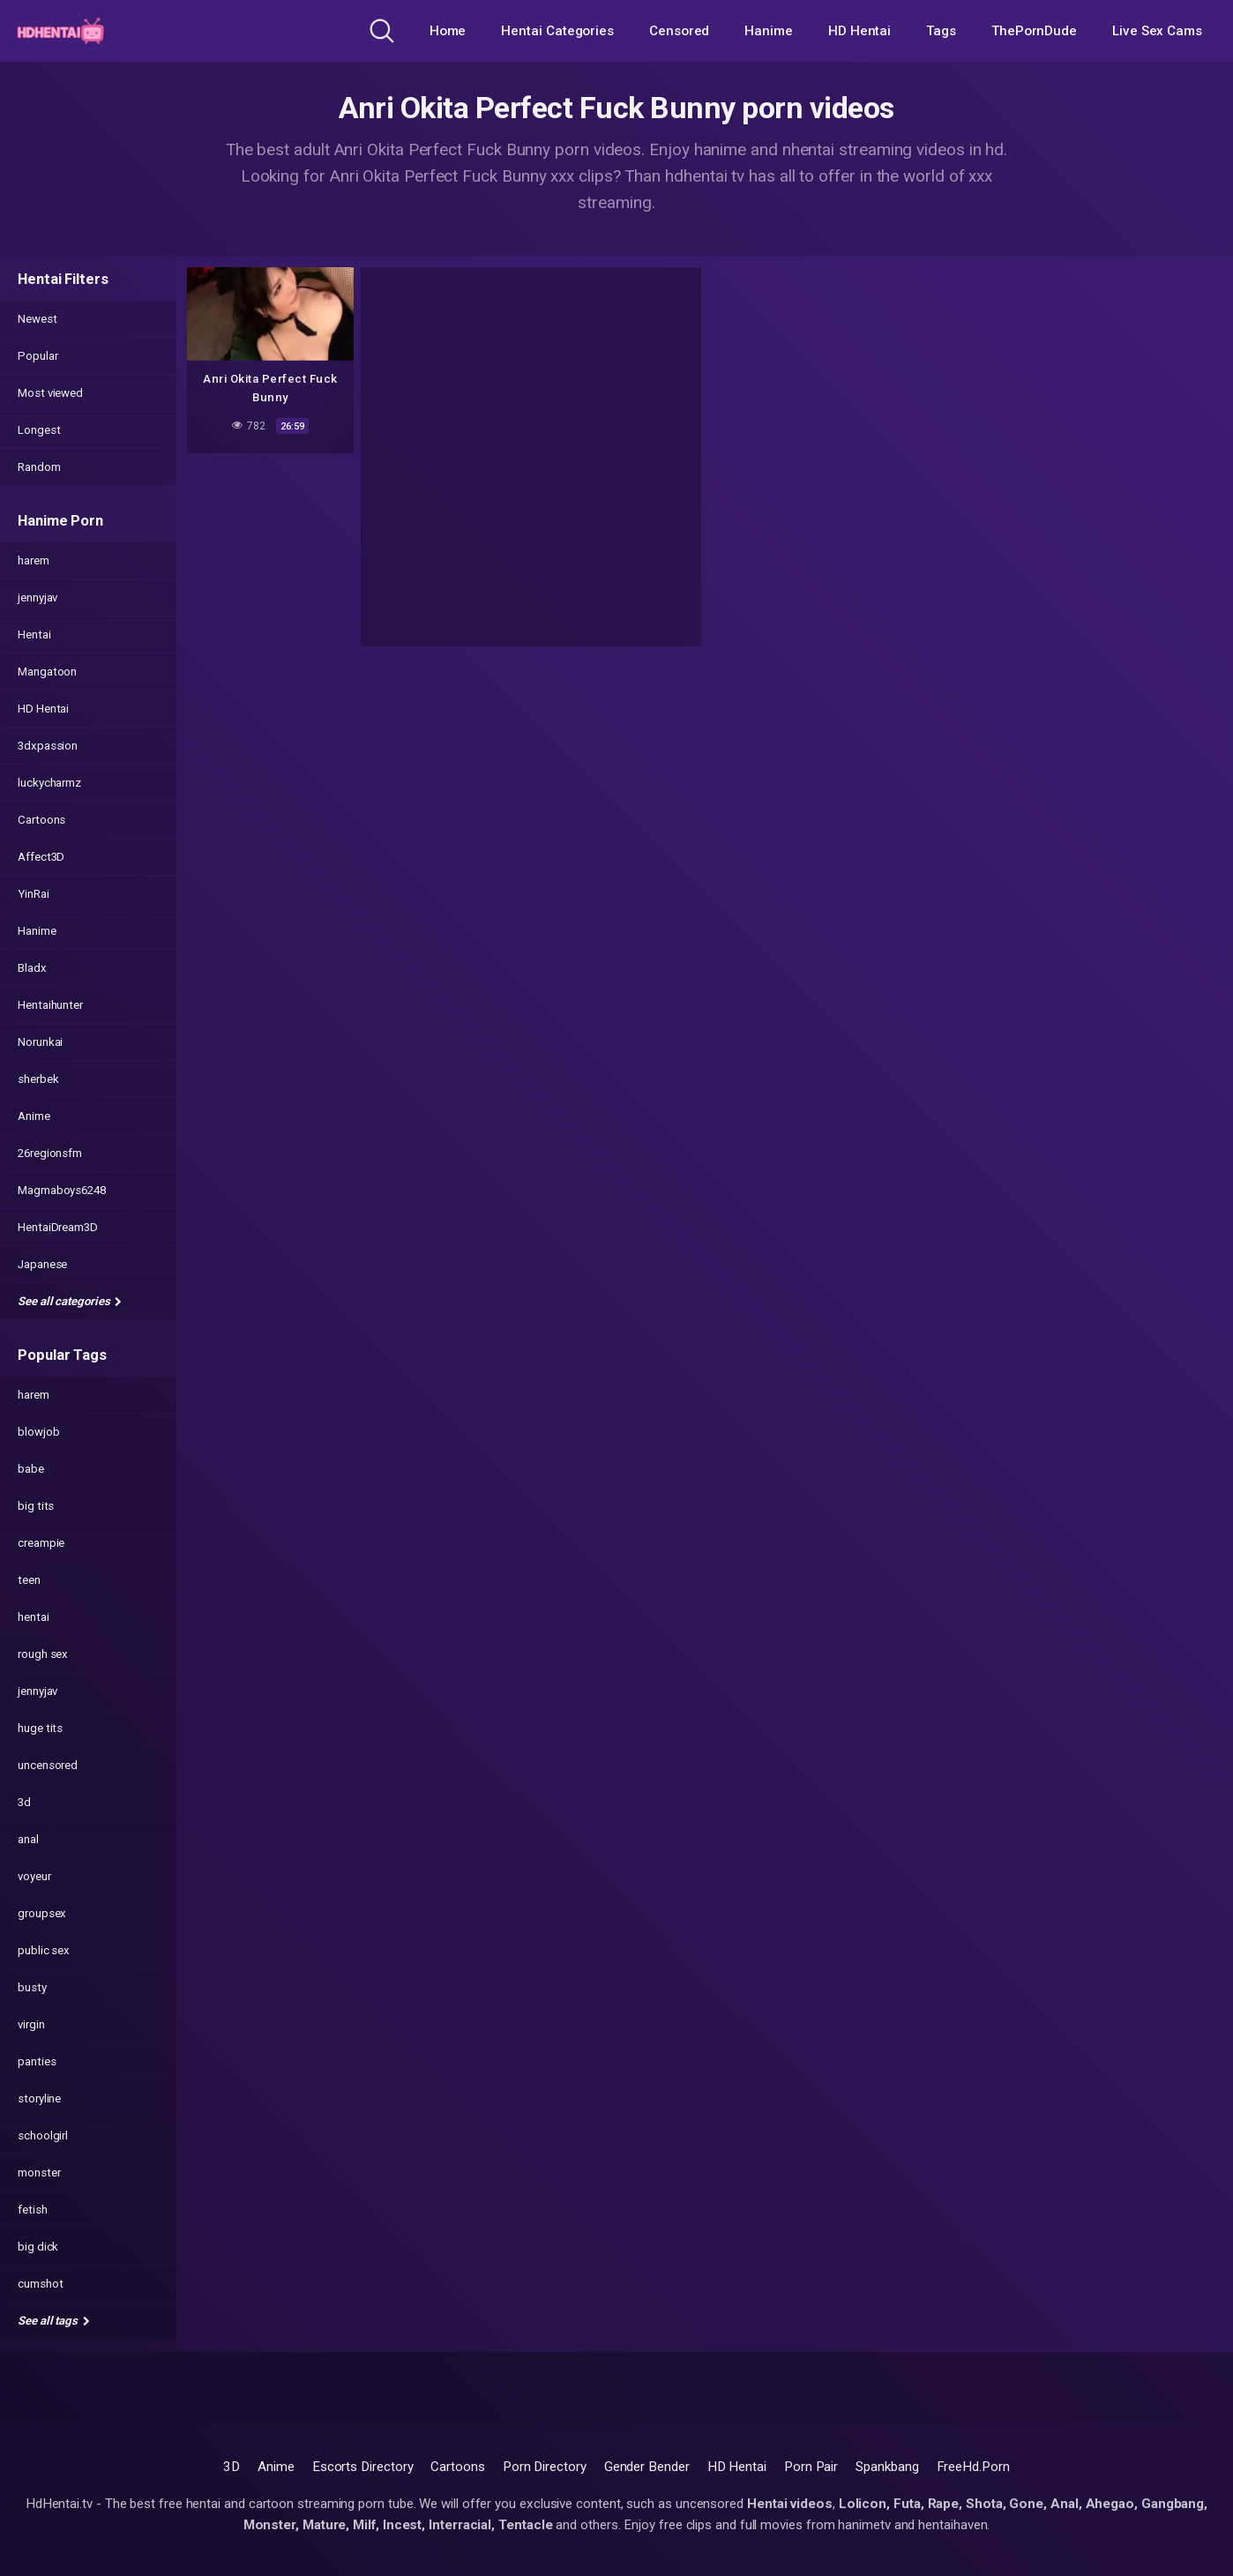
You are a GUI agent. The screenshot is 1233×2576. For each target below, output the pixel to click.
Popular (37, 355)
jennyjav (37, 597)
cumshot (40, 2283)
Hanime (768, 31)
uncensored (48, 1765)
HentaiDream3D (58, 1227)
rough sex (43, 1654)
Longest (39, 430)
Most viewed (50, 392)
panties (37, 2061)
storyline (39, 2098)
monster (39, 2172)
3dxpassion (48, 745)
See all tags (54, 2320)
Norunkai (40, 1042)
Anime (34, 1116)
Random (39, 467)
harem (33, 560)
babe (31, 1468)
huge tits (40, 1728)
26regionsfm (50, 1153)
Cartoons (41, 819)
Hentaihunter (50, 1005)
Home (448, 31)
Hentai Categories (557, 31)
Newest (37, 318)
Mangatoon (47, 671)
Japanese (42, 1264)
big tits (36, 1505)
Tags (941, 31)
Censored (679, 31)
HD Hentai (859, 31)
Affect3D (41, 856)
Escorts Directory (363, 2467)
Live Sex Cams (1157, 31)
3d (24, 1802)
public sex (44, 1950)
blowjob (38, 1431)
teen (29, 1580)
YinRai (33, 893)
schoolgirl (43, 2135)
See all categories (70, 1301)
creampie (41, 1542)
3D (231, 2467)
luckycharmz (49, 782)
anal (28, 1839)
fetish (33, 2209)
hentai (33, 1617)
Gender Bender (647, 2467)
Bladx (32, 967)
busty (32, 1987)
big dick (38, 2246)
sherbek (38, 1079)
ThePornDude (1034, 31)
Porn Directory (545, 2467)
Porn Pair (811, 2467)
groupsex (42, 1913)
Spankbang (887, 2467)
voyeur (34, 1876)
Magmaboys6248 (62, 1190)
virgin (31, 2024)
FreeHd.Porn (973, 2467)
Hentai (34, 634)
